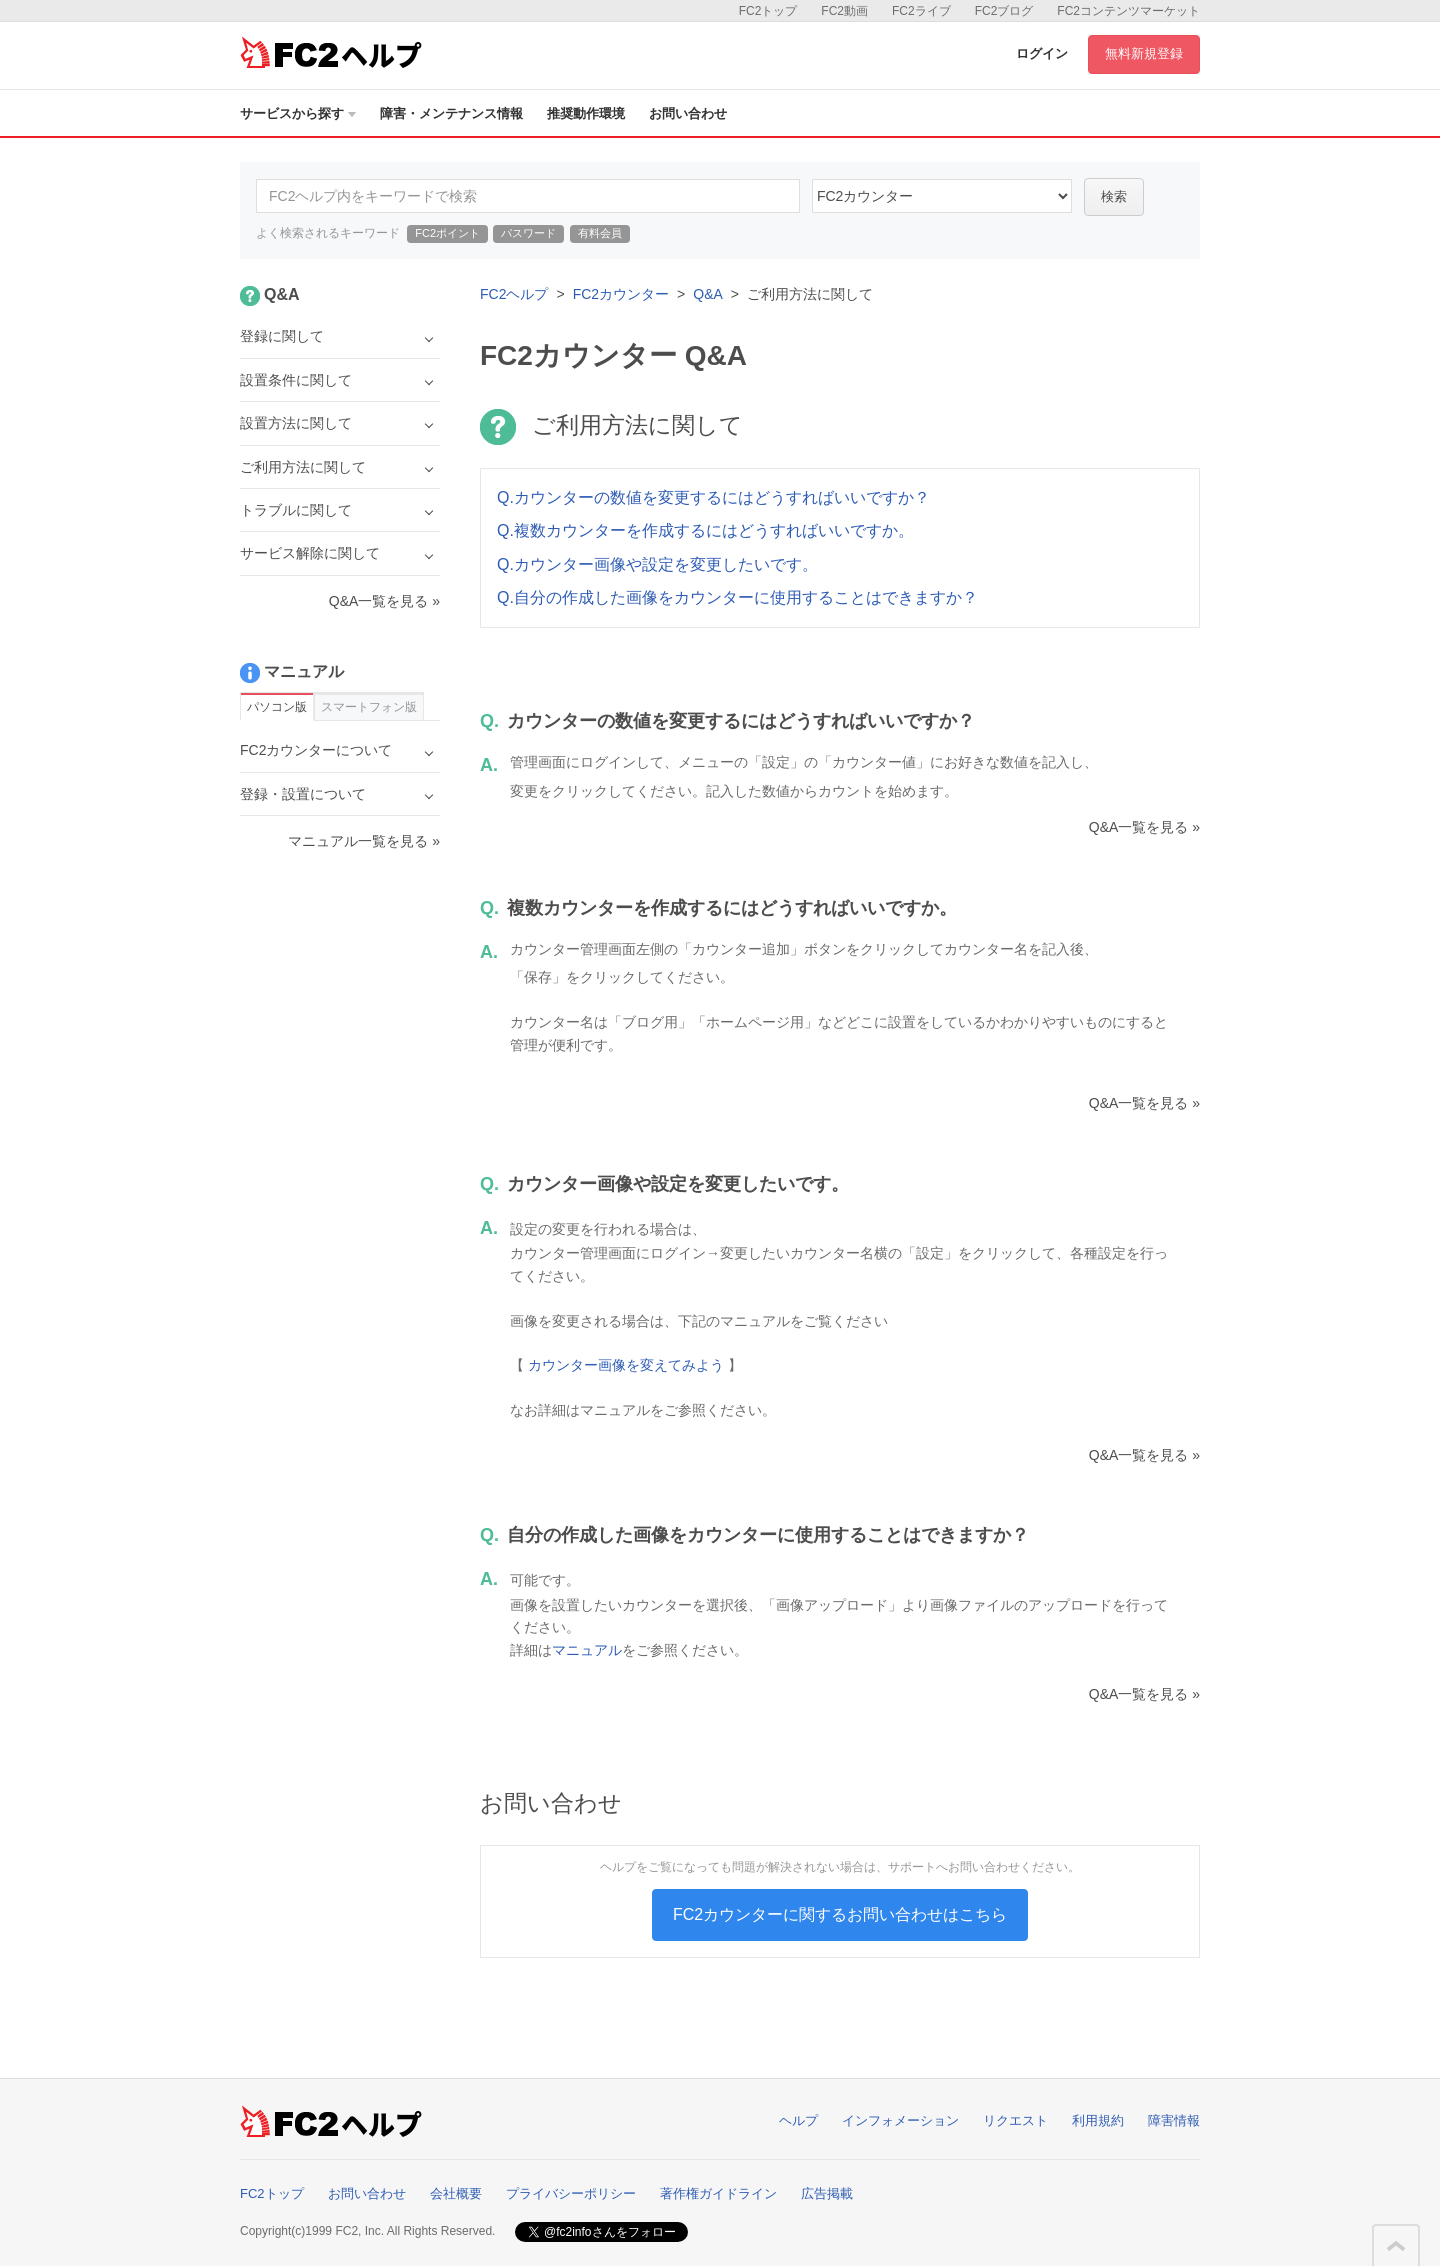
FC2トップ (768, 11)
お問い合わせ (688, 113)
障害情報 (1174, 2120)
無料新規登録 (1144, 53)
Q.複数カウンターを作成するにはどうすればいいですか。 (705, 530)
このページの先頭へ (1396, 2246)
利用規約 (1098, 2120)
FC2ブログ (1004, 11)
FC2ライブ (921, 11)
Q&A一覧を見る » (1144, 827)
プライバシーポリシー (571, 2193)
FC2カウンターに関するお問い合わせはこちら (840, 1914)
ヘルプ (798, 2120)
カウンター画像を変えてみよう (626, 1365)
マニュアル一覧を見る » (364, 841)
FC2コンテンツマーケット (1128, 11)
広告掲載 (827, 2193)
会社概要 (456, 2193)
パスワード (528, 233)
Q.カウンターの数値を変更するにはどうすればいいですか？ (713, 497)
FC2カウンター (621, 294)
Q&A (708, 294)
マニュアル (587, 1650)
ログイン (1042, 53)
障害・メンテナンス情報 (451, 113)
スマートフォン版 (369, 707)
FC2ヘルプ (514, 294)
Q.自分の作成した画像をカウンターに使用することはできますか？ (737, 597)
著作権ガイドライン (718, 2193)
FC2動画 (844, 11)
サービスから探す (298, 113)
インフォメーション (900, 2120)
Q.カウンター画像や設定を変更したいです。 (657, 564)
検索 (1114, 196)
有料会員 (600, 233)
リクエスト (1015, 2120)
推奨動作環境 (586, 113)
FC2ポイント (447, 233)
